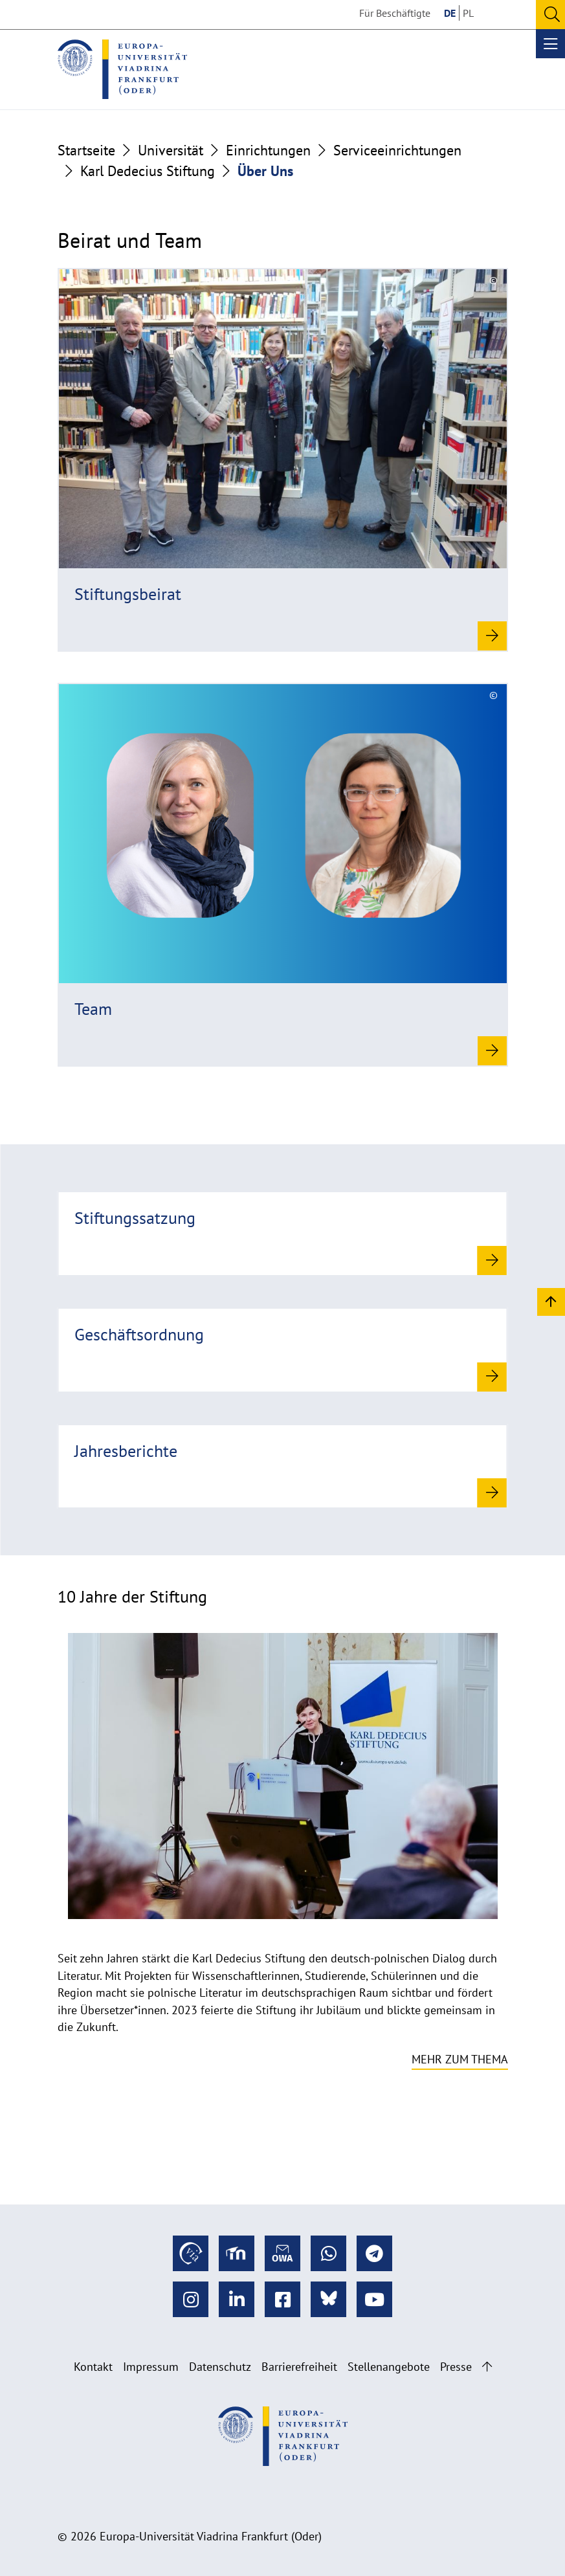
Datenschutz (220, 2366)
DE (450, 12)
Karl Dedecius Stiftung (147, 171)
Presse (456, 2366)
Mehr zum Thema (460, 2059)
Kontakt (93, 2366)
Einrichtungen (268, 150)
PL (468, 12)
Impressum (151, 2366)
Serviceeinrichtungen (397, 150)
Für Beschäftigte (394, 12)
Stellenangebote (389, 2366)
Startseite (86, 150)
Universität (170, 150)
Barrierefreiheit (299, 2366)
